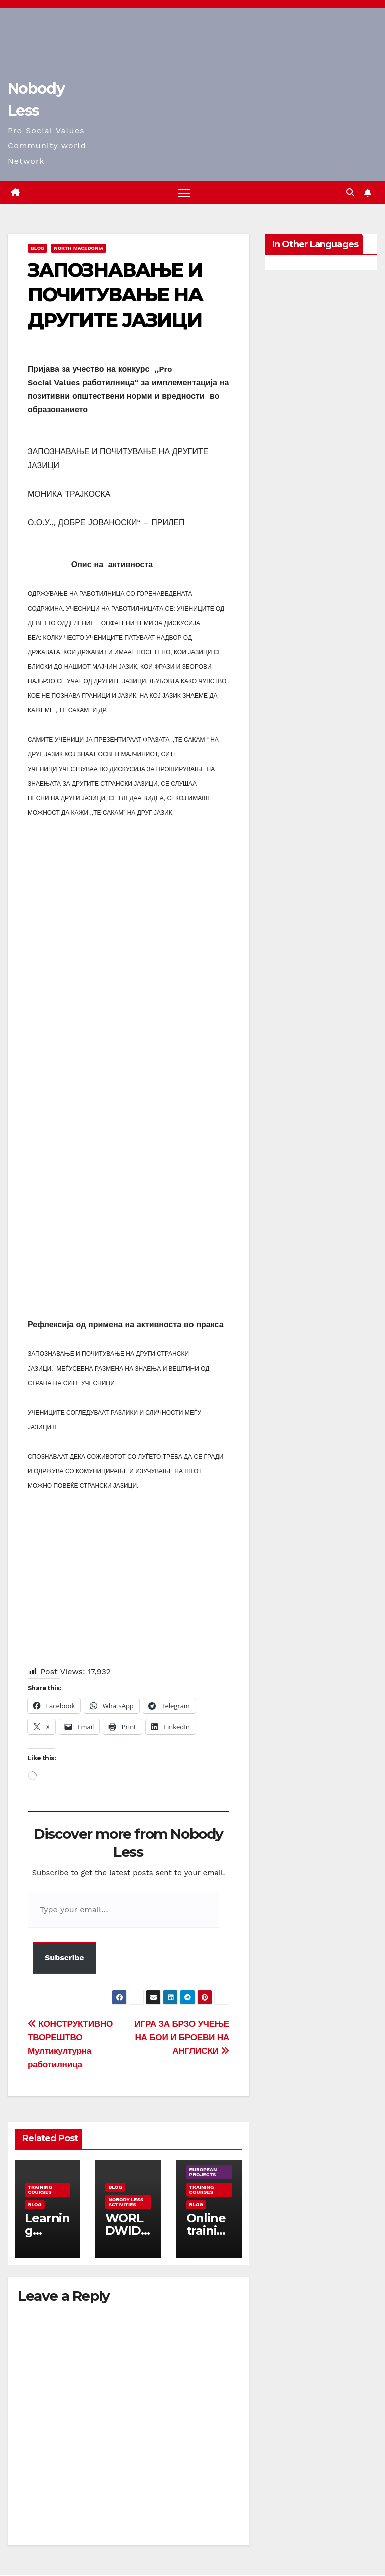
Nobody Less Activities (125, 2202)
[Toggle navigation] (184, 193)
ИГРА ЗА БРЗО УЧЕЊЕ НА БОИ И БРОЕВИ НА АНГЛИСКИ (181, 2037)
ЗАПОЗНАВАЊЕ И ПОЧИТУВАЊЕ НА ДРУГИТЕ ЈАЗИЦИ (115, 295)
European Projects (203, 2172)
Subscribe (64, 1958)
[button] (350, 192)
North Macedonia (78, 248)
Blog (37, 248)
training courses (40, 2189)
